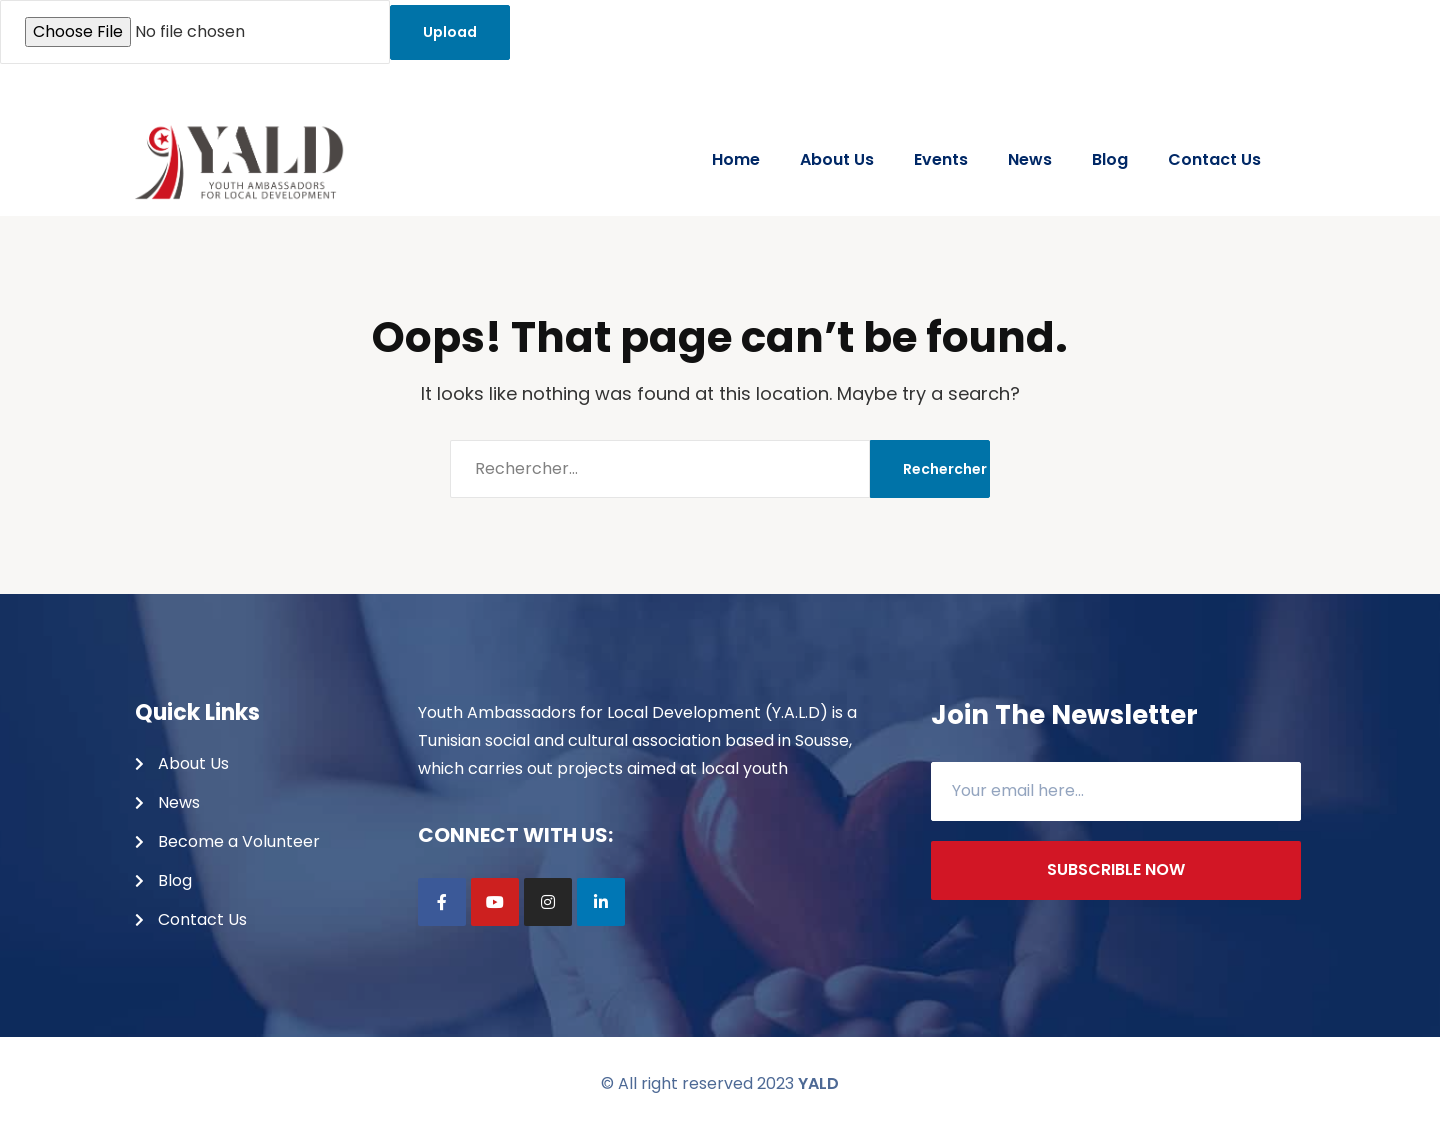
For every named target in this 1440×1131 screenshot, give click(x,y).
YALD (818, 1083)
